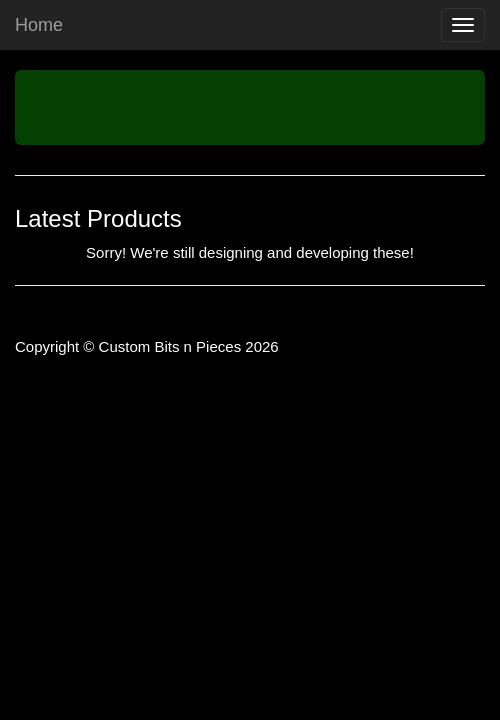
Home (39, 25)
